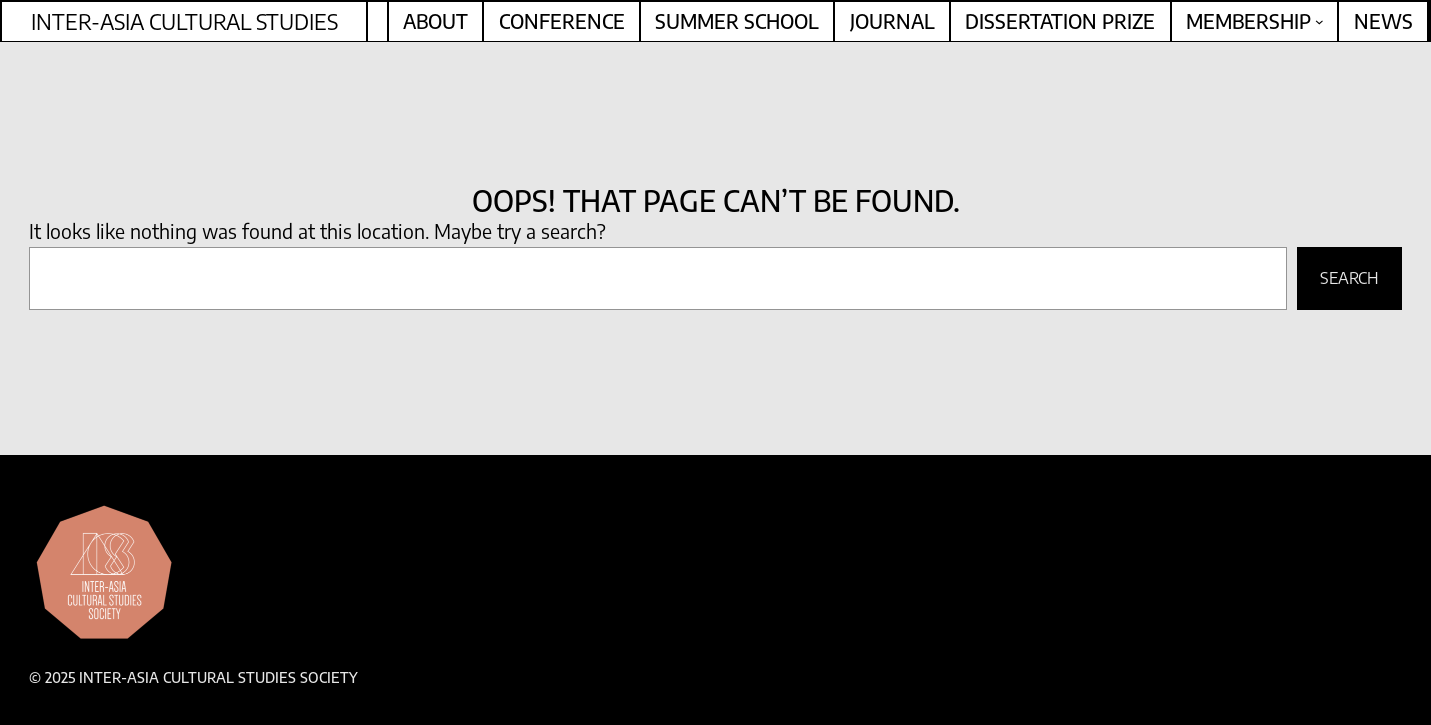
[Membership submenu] (1319, 21)
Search (1349, 278)
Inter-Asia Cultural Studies (184, 21)
